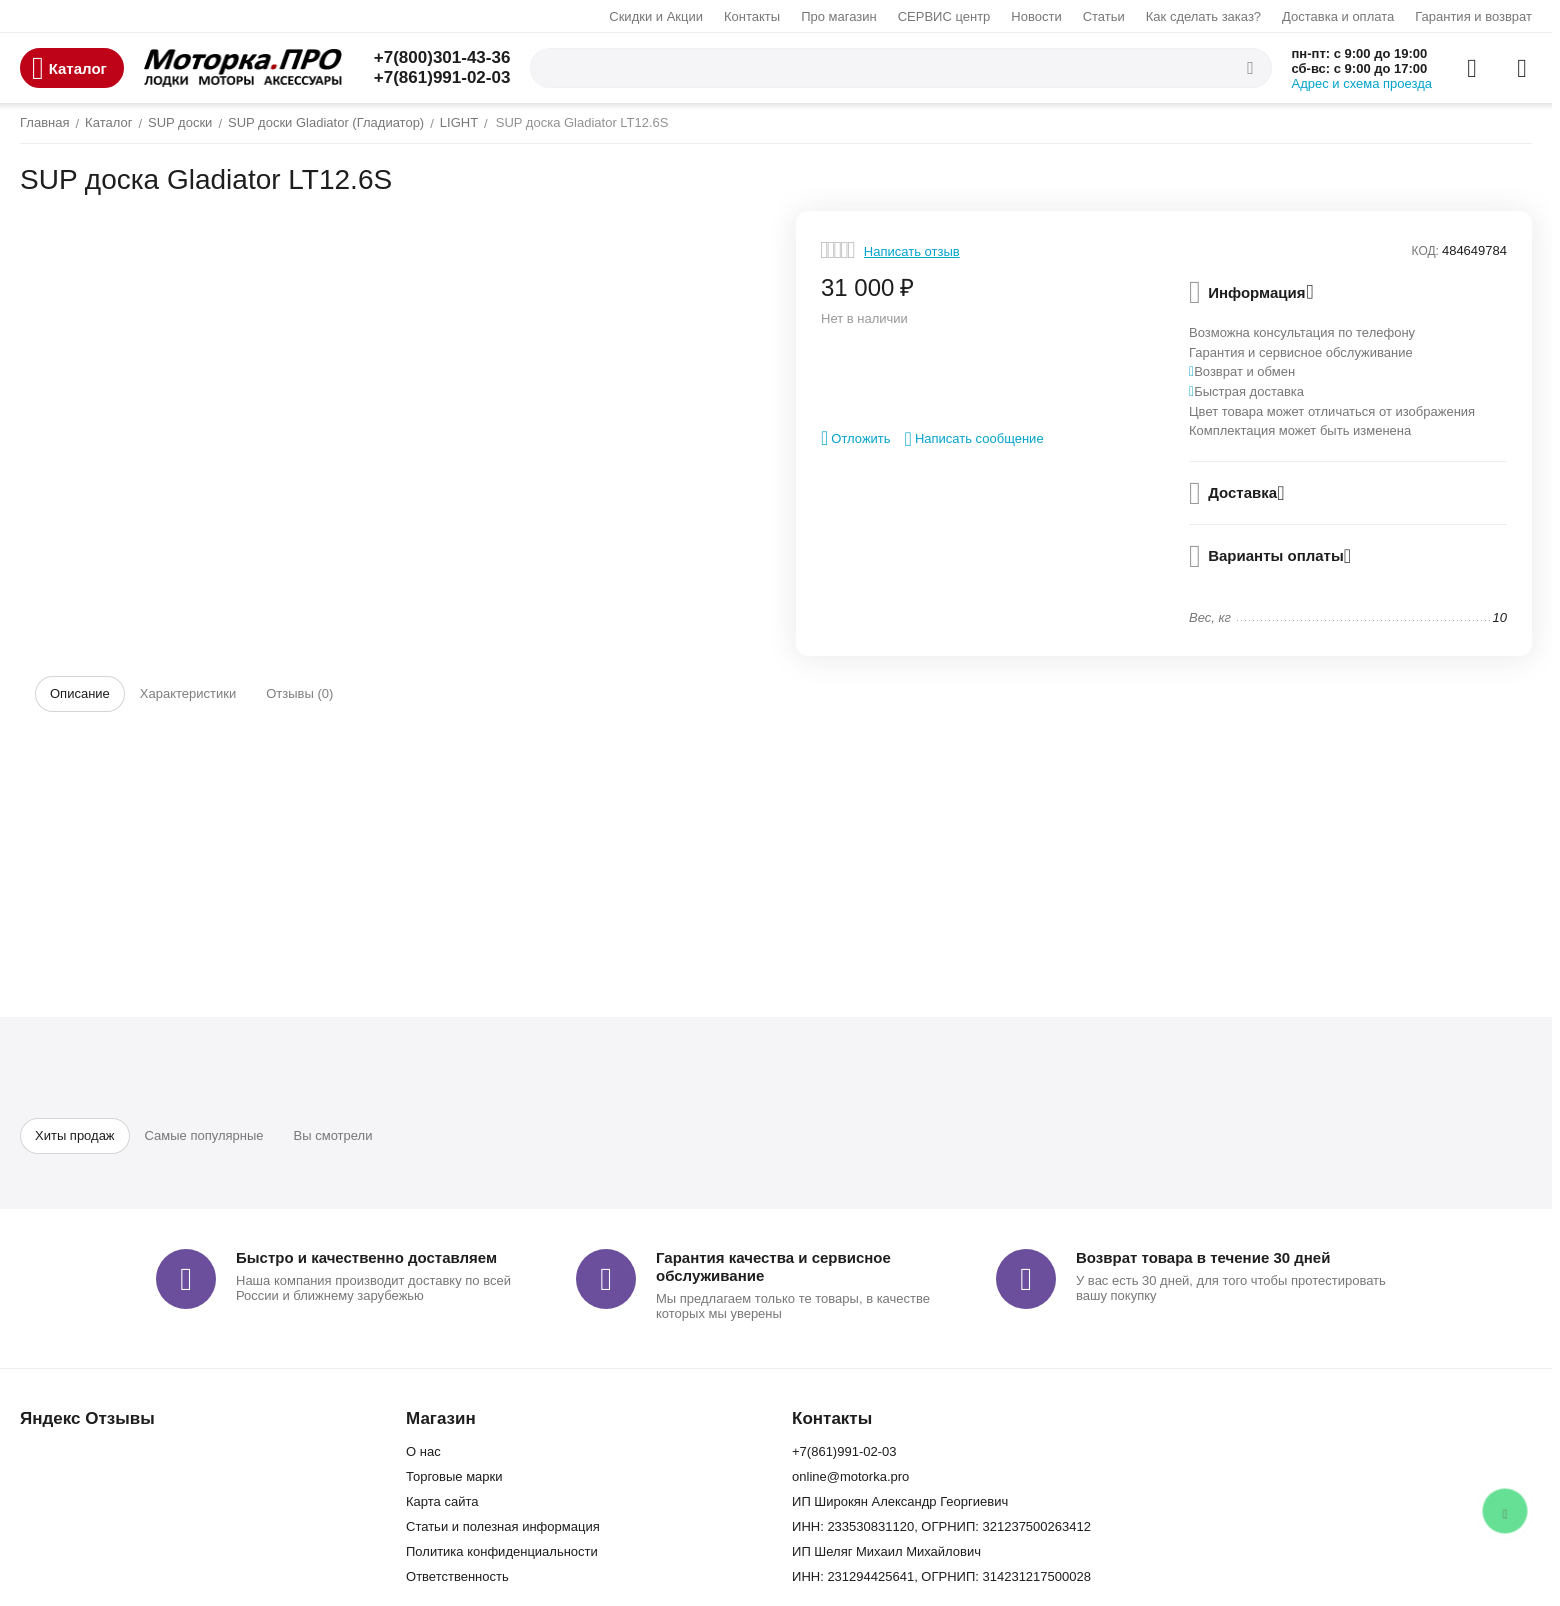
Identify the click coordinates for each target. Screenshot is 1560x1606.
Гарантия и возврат (1473, 16)
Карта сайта (442, 1501)
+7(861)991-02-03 (442, 77)
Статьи (1104, 16)
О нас (423, 1451)
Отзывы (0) (299, 693)
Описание (80, 693)
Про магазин (839, 16)
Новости (1036, 16)
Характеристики (188, 693)
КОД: (1425, 251)
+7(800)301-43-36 (442, 57)
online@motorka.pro (850, 1476)
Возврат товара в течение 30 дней (1203, 1257)
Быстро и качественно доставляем (366, 1257)
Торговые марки (454, 1476)
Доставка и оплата (1338, 16)
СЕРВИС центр (944, 16)
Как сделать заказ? (1203, 16)
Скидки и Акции (656, 16)
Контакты (752, 16)
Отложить (856, 438)
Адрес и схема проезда (1362, 83)
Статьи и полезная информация (503, 1526)
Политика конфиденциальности (502, 1551)
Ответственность (457, 1576)
